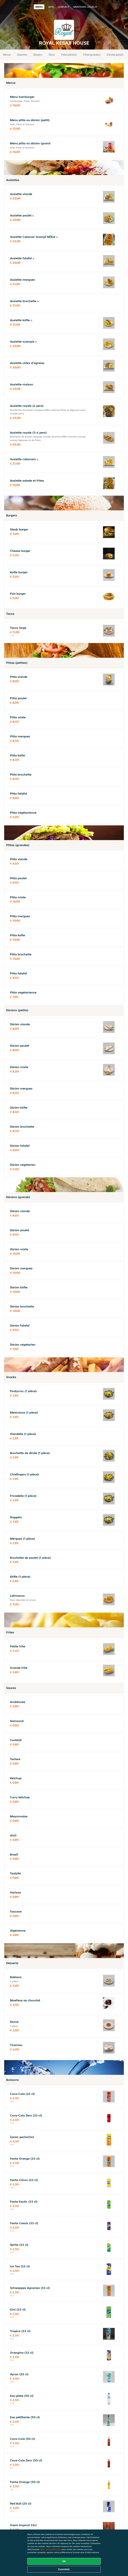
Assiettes (22, 54)
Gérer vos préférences (50, 2549)
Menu (39, 7)
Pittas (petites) (69, 54)
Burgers (38, 54)
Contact (63, 7)
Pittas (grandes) (91, 54)
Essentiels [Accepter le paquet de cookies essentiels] (64, 2569)
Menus (7, 54)
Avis (51, 7)
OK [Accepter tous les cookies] (64, 2561)
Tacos (51, 54)
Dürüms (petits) (115, 54)
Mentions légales (85, 7)
